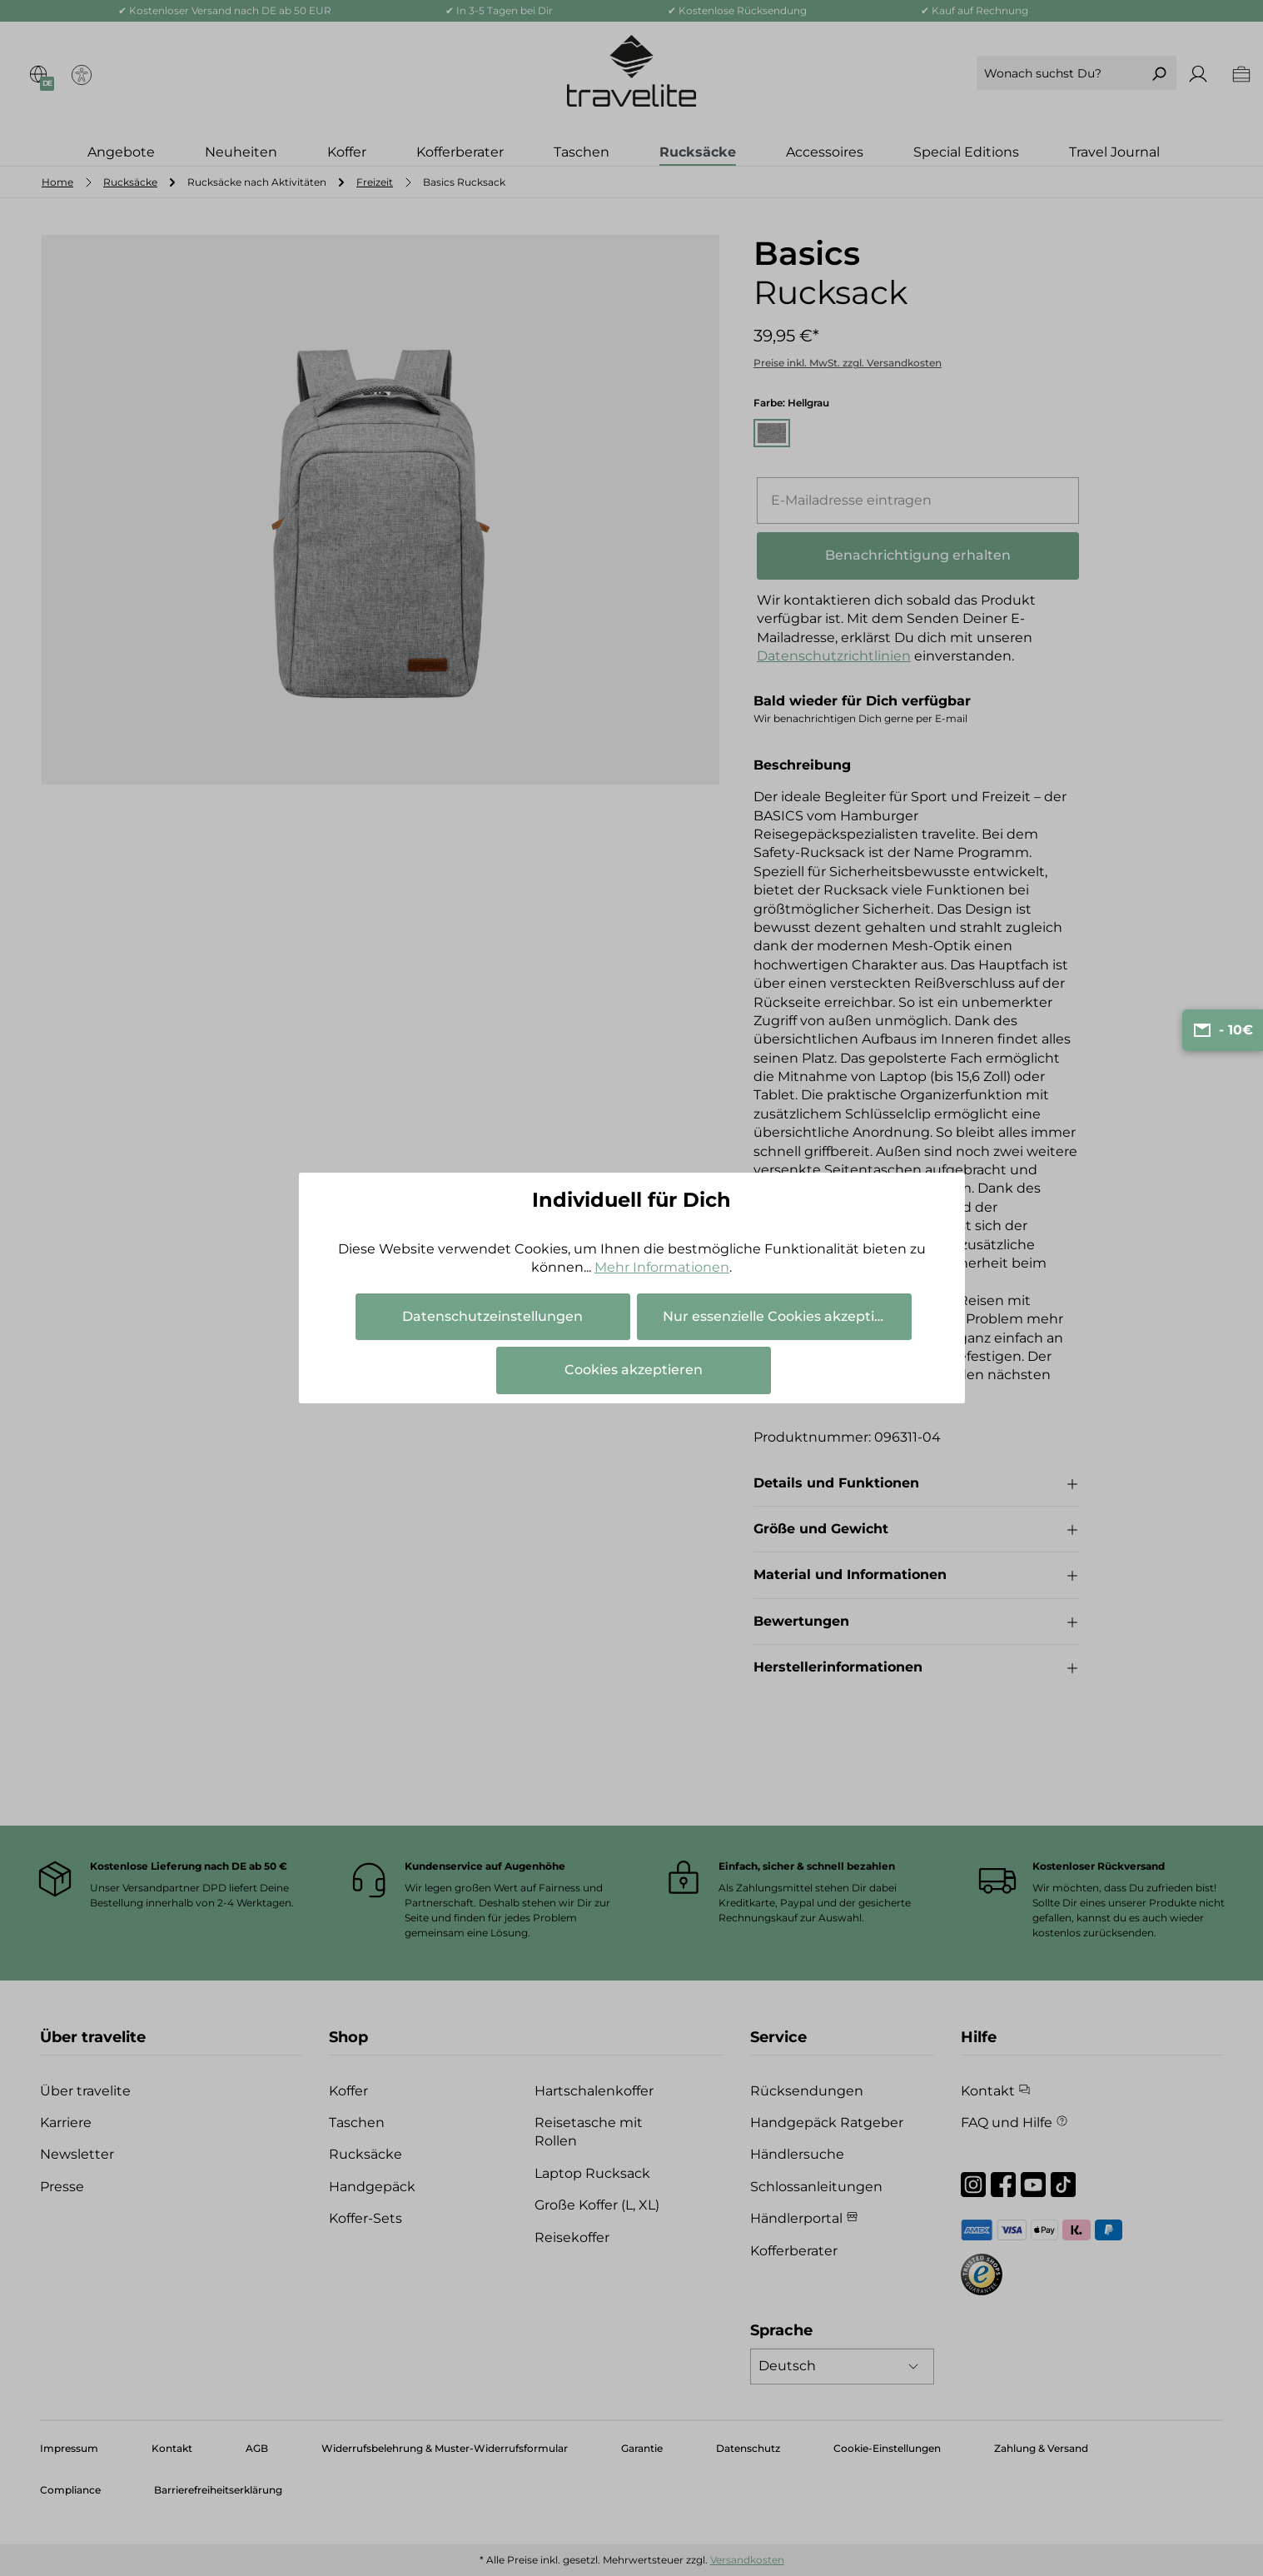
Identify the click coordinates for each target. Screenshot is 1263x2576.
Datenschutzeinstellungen (492, 1316)
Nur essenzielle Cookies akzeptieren (784, 1316)
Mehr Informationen (661, 1267)
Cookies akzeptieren (633, 1370)
